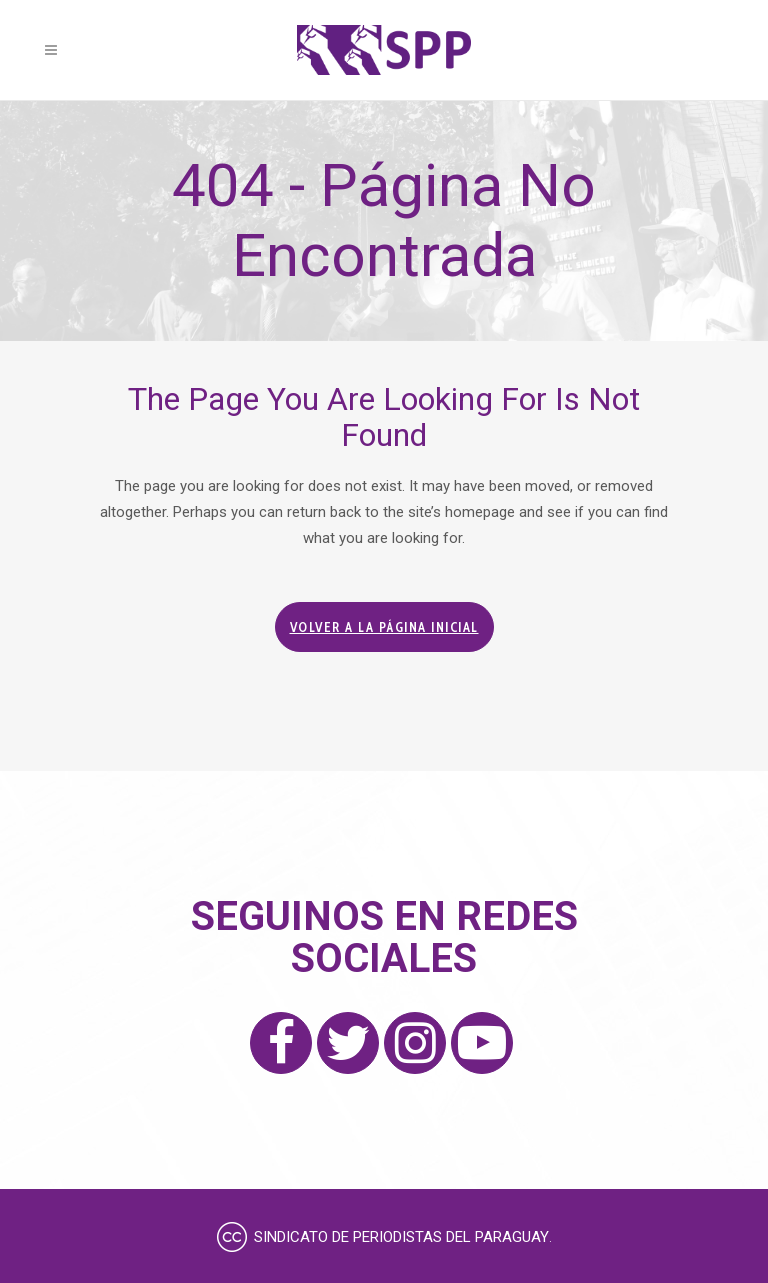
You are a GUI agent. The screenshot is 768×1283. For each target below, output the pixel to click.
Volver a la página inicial (384, 627)
